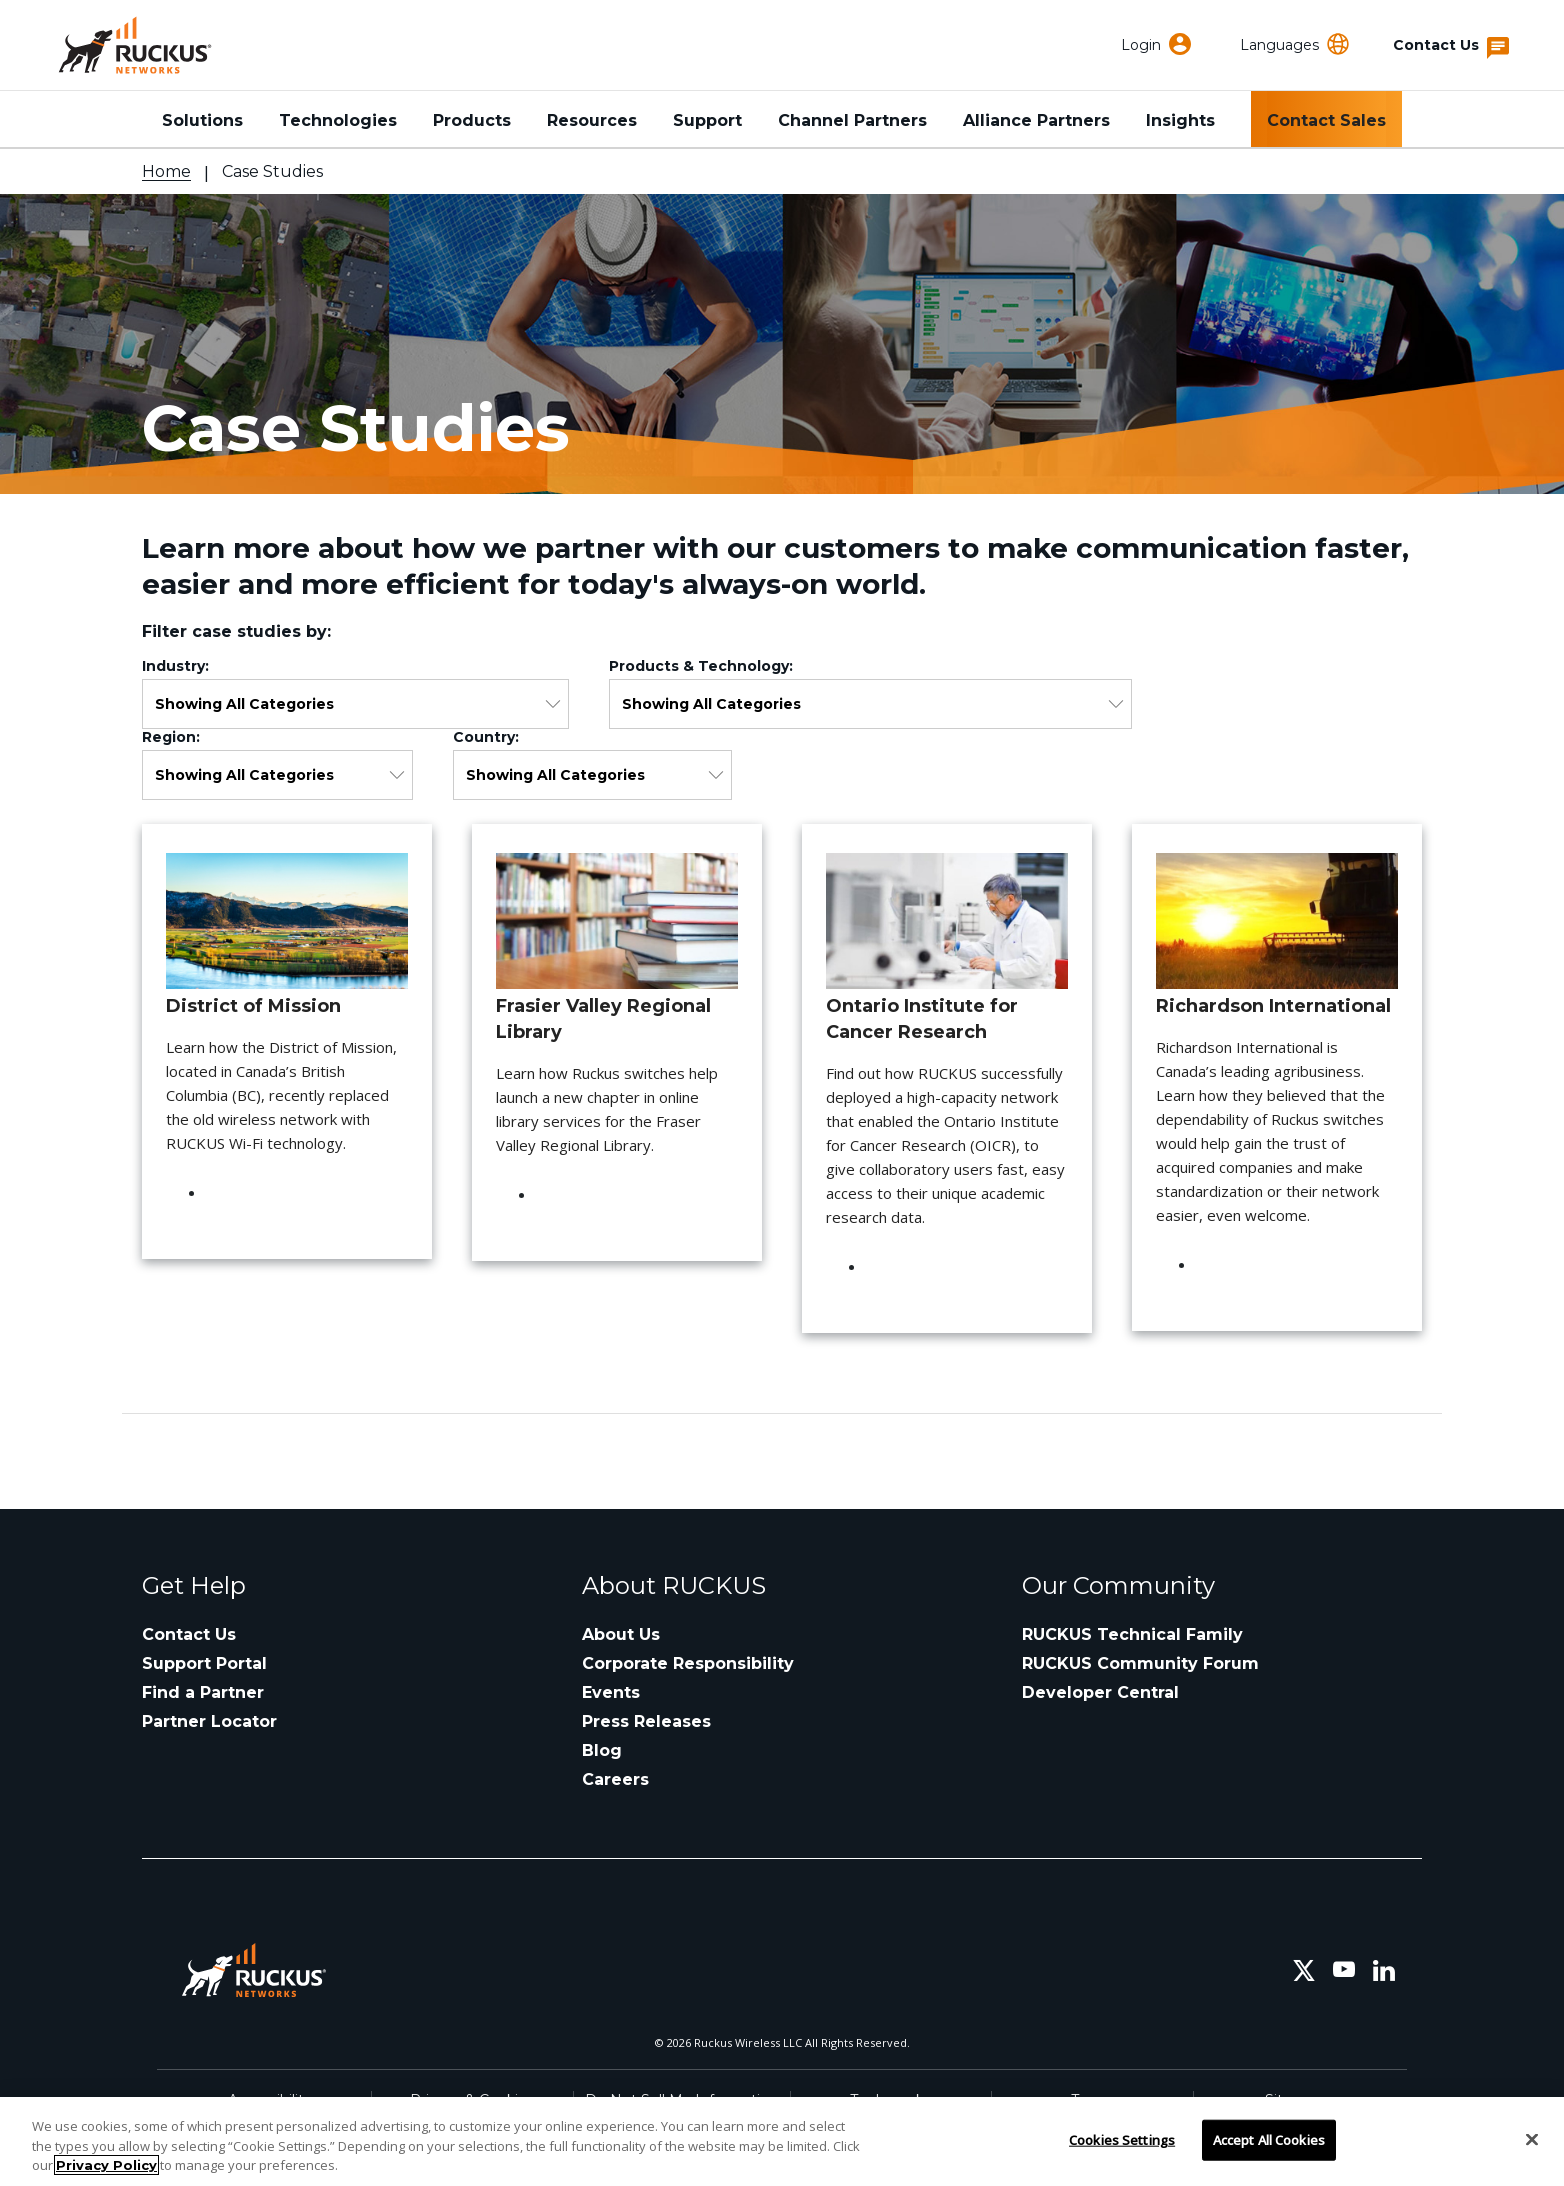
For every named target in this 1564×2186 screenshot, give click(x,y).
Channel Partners (852, 120)
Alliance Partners (1036, 120)
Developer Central (1100, 1692)
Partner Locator (209, 1721)
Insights (1180, 120)
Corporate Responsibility (688, 1663)
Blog (602, 1750)
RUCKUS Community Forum (1140, 1663)
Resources (592, 120)
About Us (621, 1634)
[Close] (1532, 2139)
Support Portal (204, 1663)
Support (707, 120)
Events (611, 1692)
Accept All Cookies (1269, 2139)
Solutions (202, 120)
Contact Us (189, 1634)
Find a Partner (203, 1692)
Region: (175, 737)
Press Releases (646, 1721)
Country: (490, 737)
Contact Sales (1326, 120)
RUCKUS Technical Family (1132, 1634)
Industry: (179, 666)
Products (472, 120)
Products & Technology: (705, 666)
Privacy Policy (106, 2165)
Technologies (338, 120)
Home (166, 171)
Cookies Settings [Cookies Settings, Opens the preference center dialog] (1122, 2139)
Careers (615, 1779)
